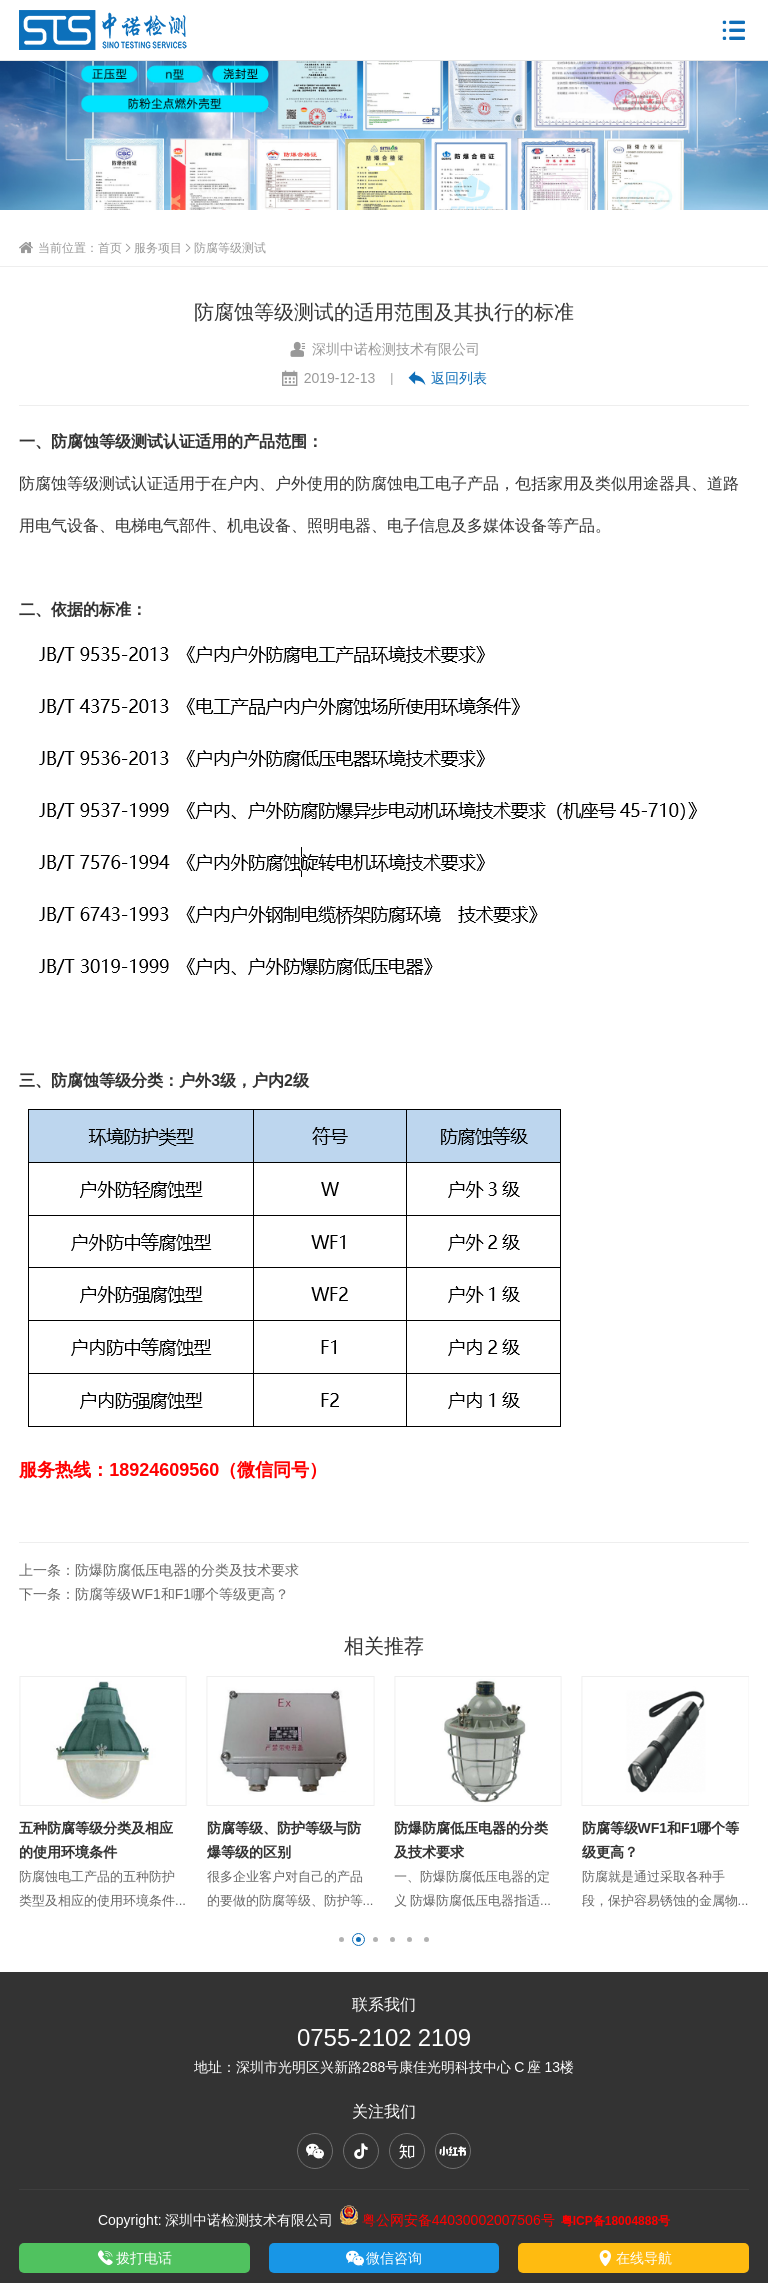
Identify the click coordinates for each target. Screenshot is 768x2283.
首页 (110, 247)
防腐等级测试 (230, 247)
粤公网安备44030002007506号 (447, 2220)
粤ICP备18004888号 (615, 2220)
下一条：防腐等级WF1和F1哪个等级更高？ (154, 1594)
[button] (341, 1939)
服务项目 (158, 247)
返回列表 (447, 378)
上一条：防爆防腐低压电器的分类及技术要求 (159, 1570)
